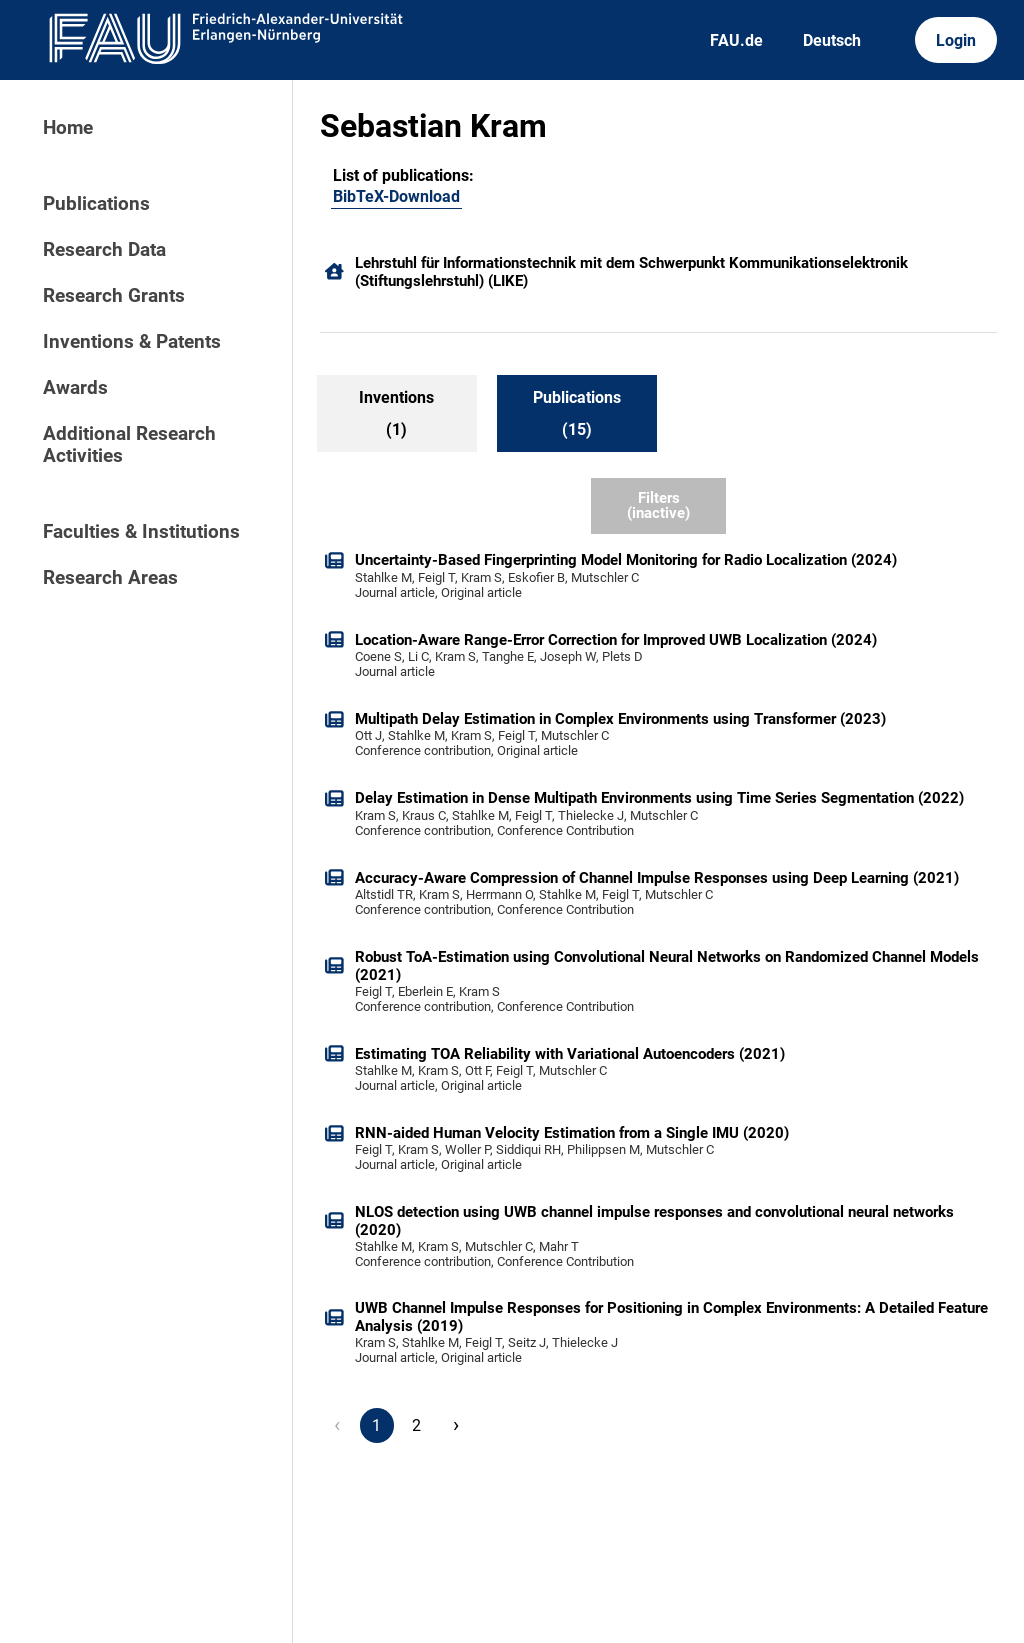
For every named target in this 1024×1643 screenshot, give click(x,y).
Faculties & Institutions (141, 532)
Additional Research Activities (129, 445)
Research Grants (114, 296)
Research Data (104, 250)
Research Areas (110, 578)
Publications (96, 204)
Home (68, 128)
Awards (75, 388)
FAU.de (736, 40)
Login (956, 40)
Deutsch (832, 40)
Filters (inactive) (658, 505)
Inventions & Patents (132, 342)
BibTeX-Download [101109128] (396, 196)
